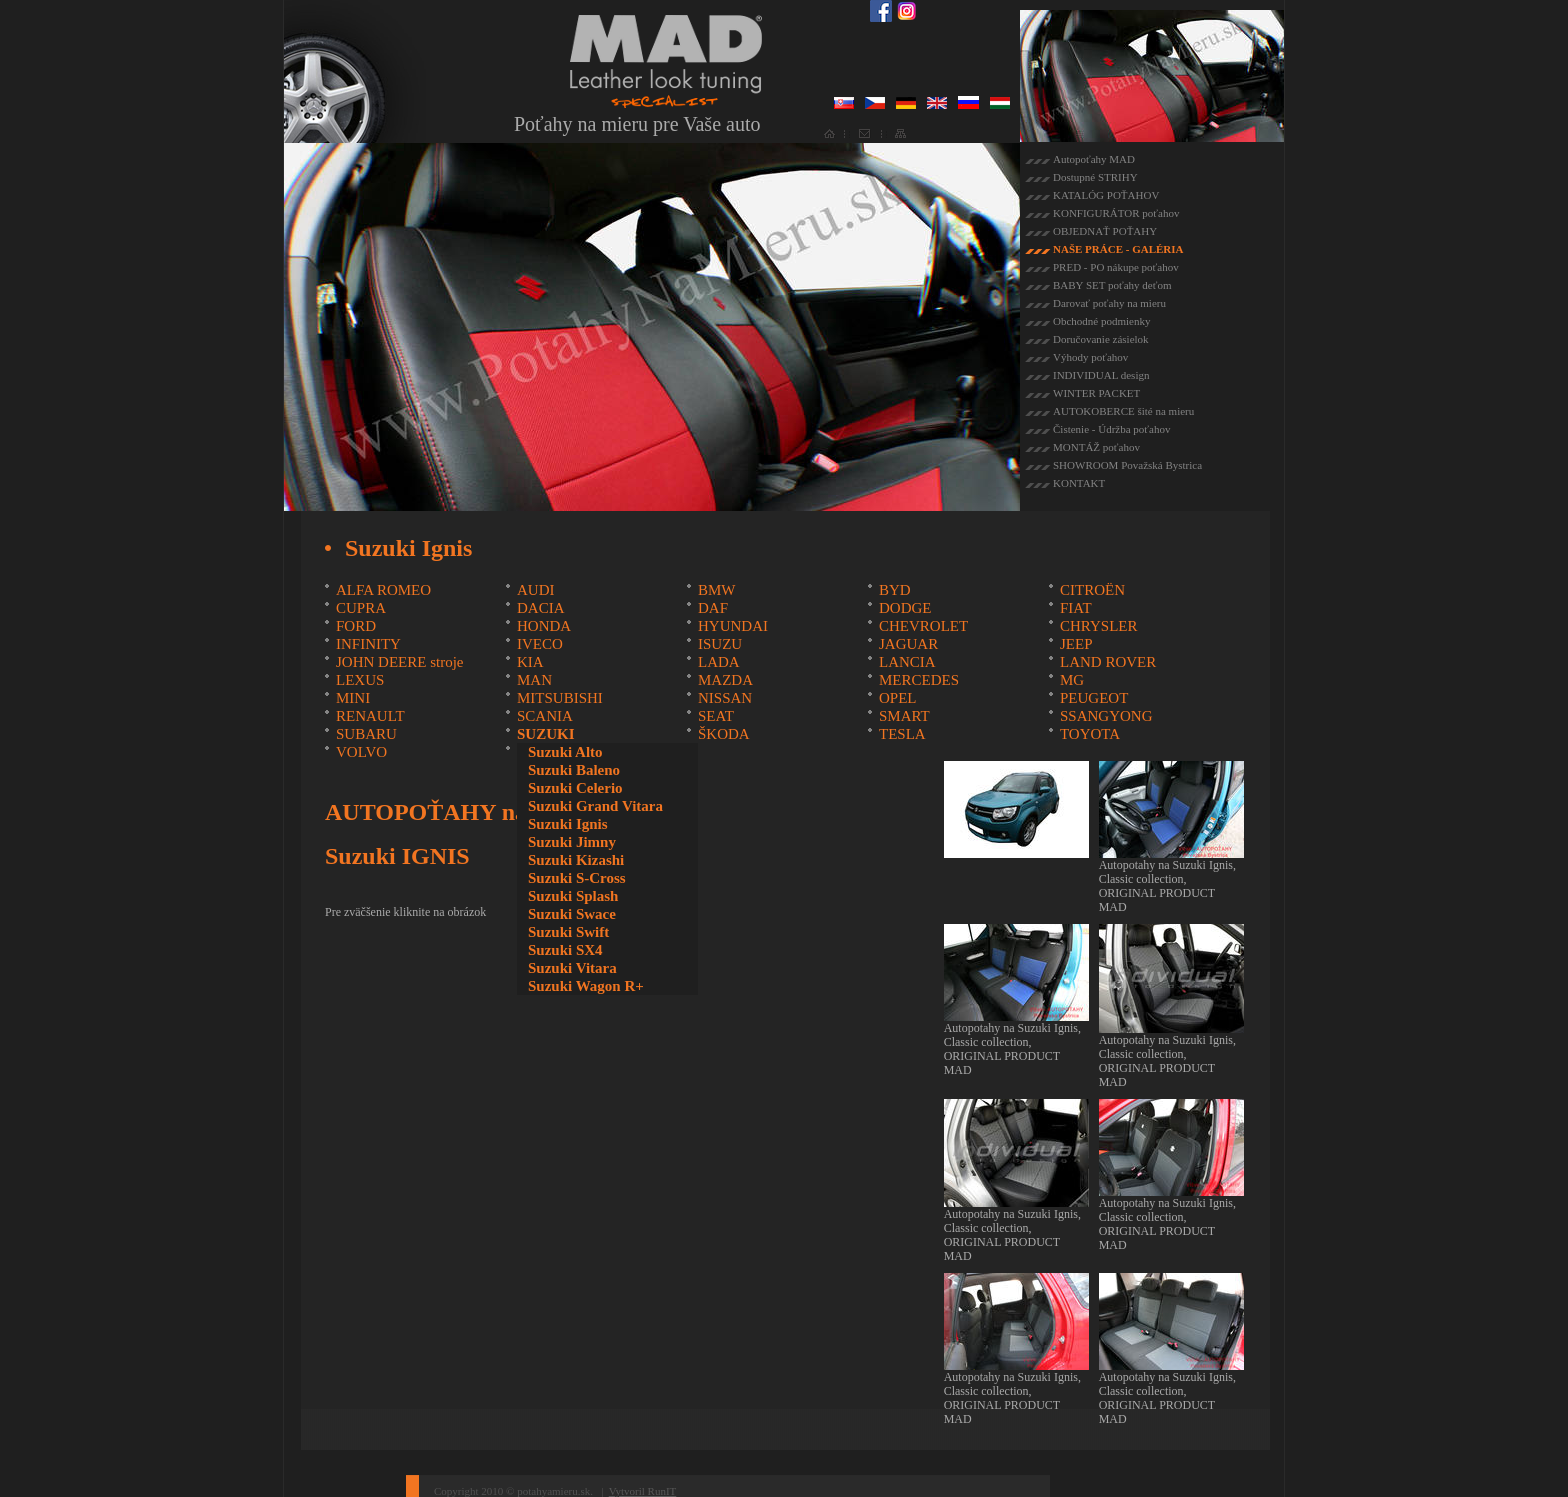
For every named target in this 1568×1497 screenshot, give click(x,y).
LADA (719, 662)
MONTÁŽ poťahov (1096, 447)
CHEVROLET (923, 626)
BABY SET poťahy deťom (1112, 285)
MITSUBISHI (560, 698)
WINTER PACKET (1096, 393)
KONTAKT (1079, 483)
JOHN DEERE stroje (400, 662)
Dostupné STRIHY (1095, 177)
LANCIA (907, 662)
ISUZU (720, 644)
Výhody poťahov (1090, 357)
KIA (530, 662)
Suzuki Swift (568, 932)
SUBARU (366, 734)
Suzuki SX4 (565, 950)
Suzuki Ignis (568, 824)
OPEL (898, 698)
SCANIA (545, 716)
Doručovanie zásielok (1101, 339)
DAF (713, 608)
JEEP (1076, 644)
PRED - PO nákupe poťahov (1116, 267)
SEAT (716, 716)
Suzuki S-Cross (577, 878)
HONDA (544, 626)
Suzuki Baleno (574, 770)
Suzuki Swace (572, 914)
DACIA (541, 608)
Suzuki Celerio (575, 788)
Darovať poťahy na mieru (1109, 303)
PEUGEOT (1094, 698)
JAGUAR (908, 644)
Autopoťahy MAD (1094, 159)
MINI (353, 698)
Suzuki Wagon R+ (586, 986)
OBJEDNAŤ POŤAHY (1105, 231)
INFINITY (368, 644)
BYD (895, 590)
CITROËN (1092, 590)
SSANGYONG (1106, 716)
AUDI (536, 590)
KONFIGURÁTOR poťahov (1116, 213)
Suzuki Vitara (572, 968)
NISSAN (725, 698)
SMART (904, 716)
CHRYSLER (1099, 626)
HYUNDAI (733, 626)
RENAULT (370, 716)
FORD (356, 626)
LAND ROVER (1108, 662)
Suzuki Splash (573, 896)
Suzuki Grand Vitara (595, 806)
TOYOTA (1090, 734)
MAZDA (725, 680)
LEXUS (360, 680)
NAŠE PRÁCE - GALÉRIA (1118, 249)
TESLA (902, 734)
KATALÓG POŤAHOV (1106, 195)
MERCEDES (919, 680)
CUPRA (361, 608)
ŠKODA (724, 734)
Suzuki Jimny (572, 842)
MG (1072, 680)
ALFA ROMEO (383, 590)
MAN (534, 680)
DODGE (905, 608)
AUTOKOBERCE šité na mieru (1123, 411)
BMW (717, 590)
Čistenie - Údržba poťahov (1111, 429)
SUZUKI (546, 734)
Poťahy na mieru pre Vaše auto (637, 124)
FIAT (1076, 608)
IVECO (540, 644)
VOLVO (361, 752)
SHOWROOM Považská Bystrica (1127, 465)
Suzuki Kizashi (576, 860)
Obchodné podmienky (1101, 321)
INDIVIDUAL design (1101, 375)
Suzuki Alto (565, 752)
